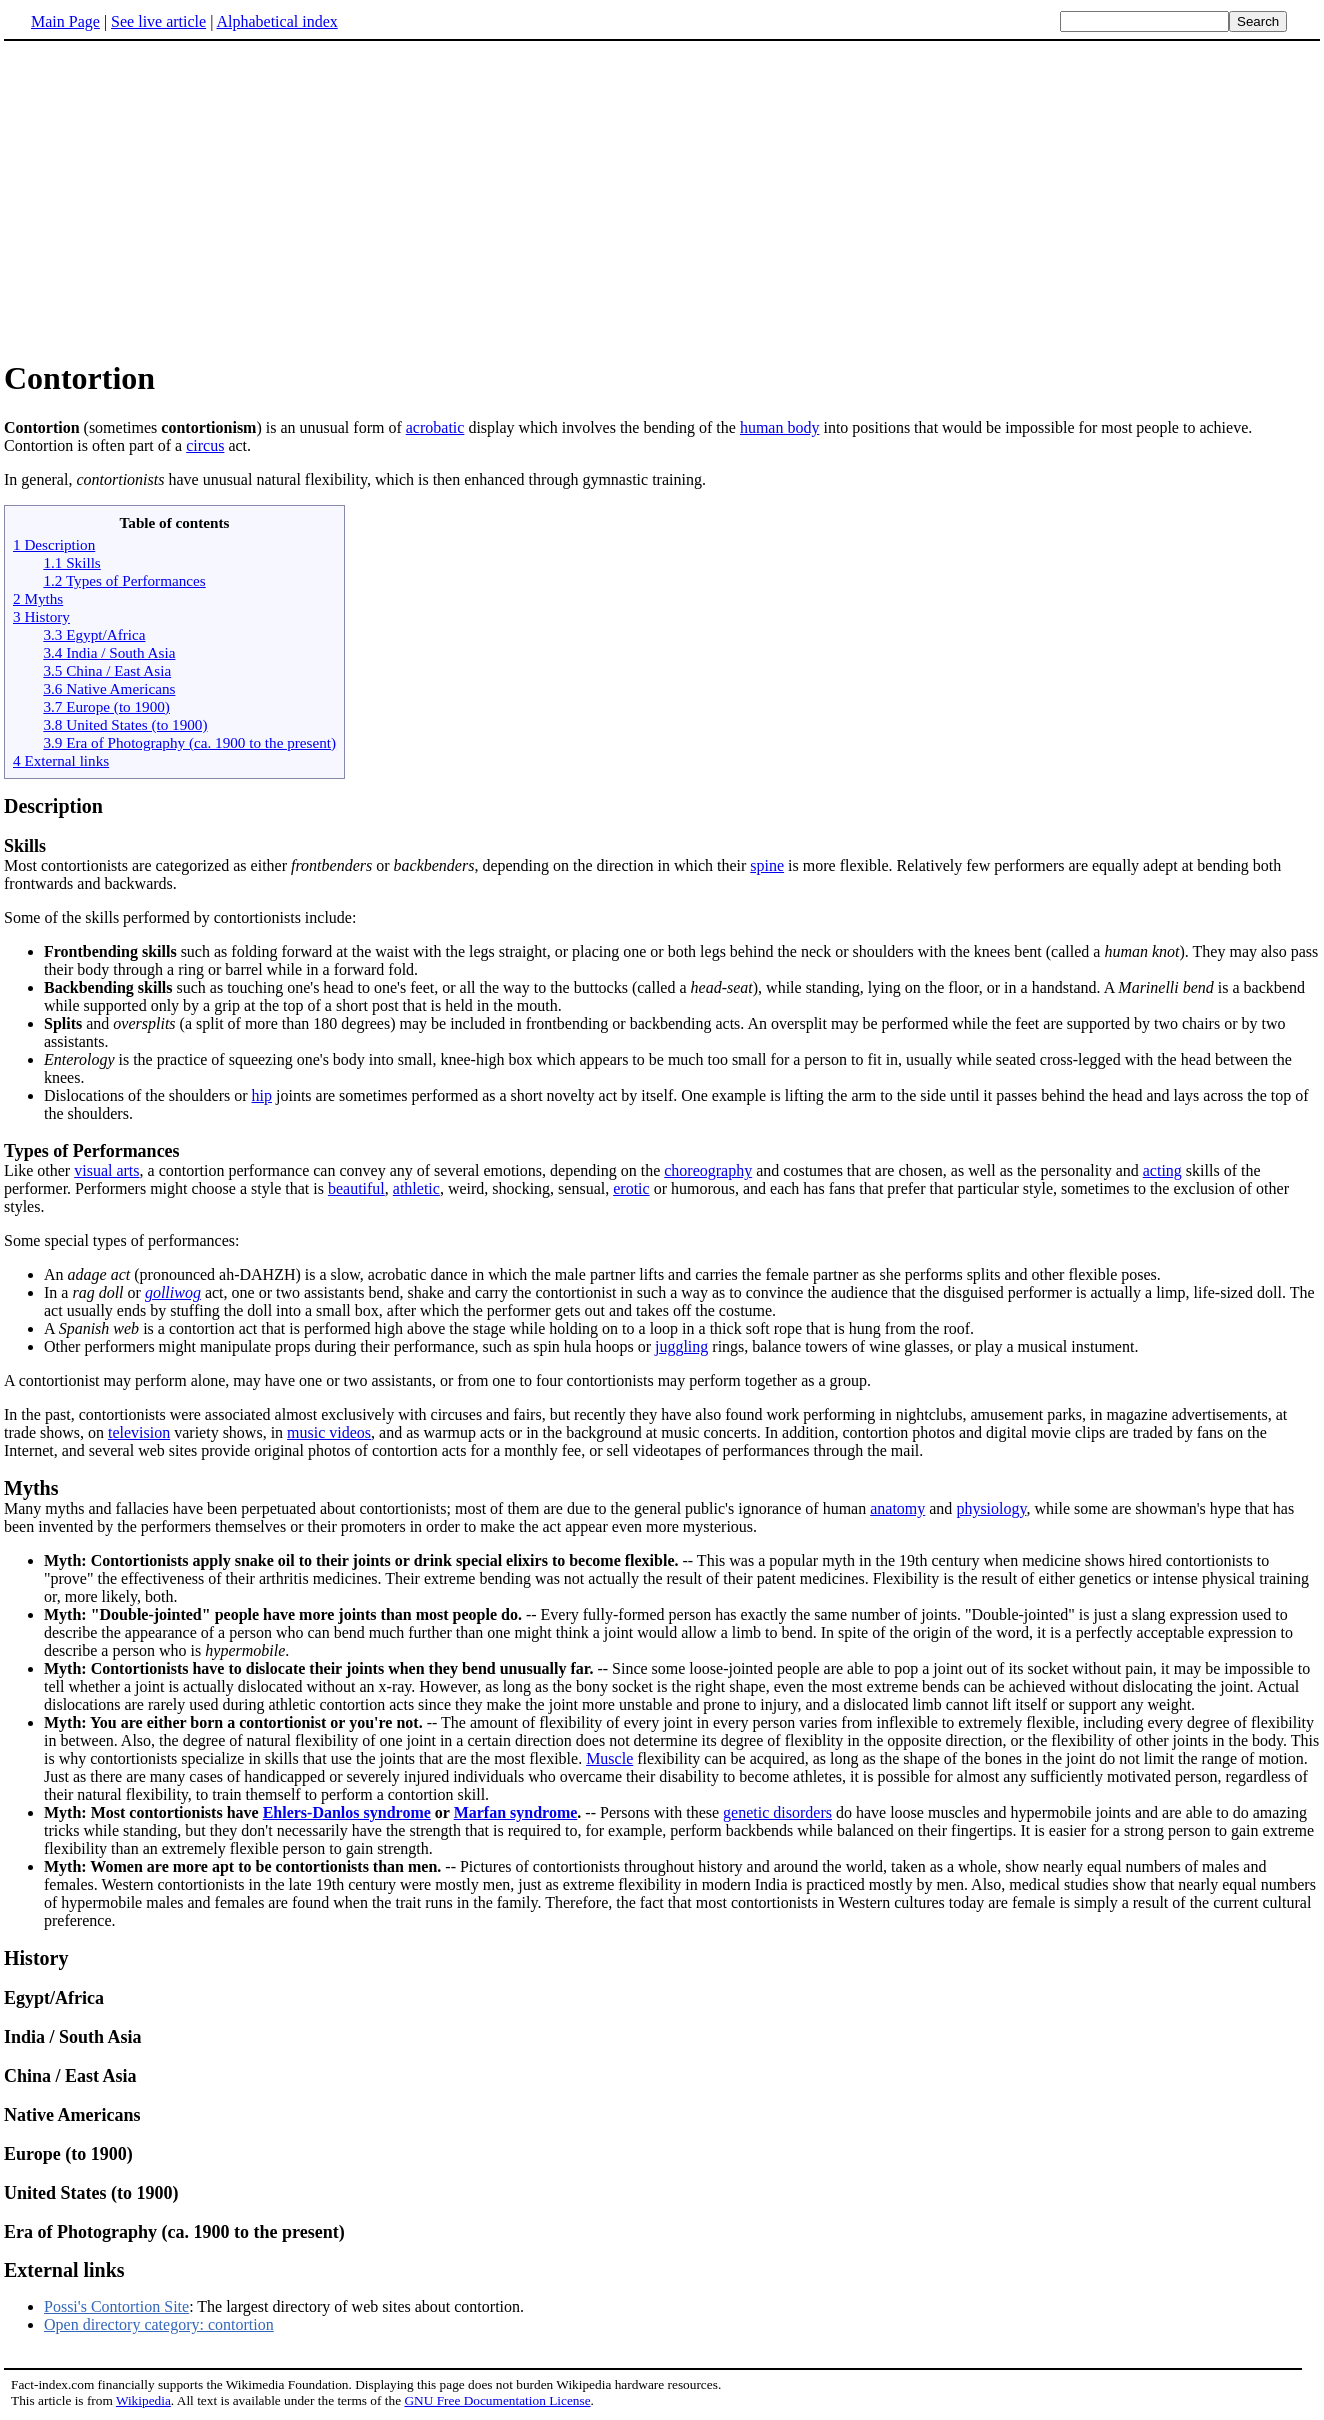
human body (780, 427)
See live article (158, 21)
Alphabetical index (276, 21)
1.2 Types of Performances (124, 580)
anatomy (897, 1508)
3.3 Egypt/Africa (94, 634)
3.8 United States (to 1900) (125, 724)
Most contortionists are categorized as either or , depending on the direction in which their (377, 865)
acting (1162, 1170)
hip (262, 1095)
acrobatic (435, 427)
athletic (416, 1188)
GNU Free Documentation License (497, 2400)
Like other (662, 1160)
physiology (991, 1508)
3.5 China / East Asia (107, 670)
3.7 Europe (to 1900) (106, 706)
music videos (329, 1432)
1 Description (54, 544)
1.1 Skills (71, 562)
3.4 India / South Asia (109, 652)
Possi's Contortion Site (116, 2306)
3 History (41, 616)
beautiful (356, 1188)
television (139, 1432)
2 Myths (38, 598)
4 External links (61, 760)
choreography (708, 1170)
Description (53, 806)
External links (64, 2270)
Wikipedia (143, 2400)
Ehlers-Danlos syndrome (347, 1812)
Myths (31, 1488)
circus (205, 445)
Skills (25, 846)
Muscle (609, 1758)
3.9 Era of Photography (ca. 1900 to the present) (189, 742)
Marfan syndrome (516, 1812)
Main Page (65, 21)
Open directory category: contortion (159, 2324)
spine (767, 865)
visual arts (106, 1170)
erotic (631, 1188)
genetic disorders (777, 1812)
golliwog (173, 1292)
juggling (681, 1346)
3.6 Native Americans (109, 688)
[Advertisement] (662, 199)
